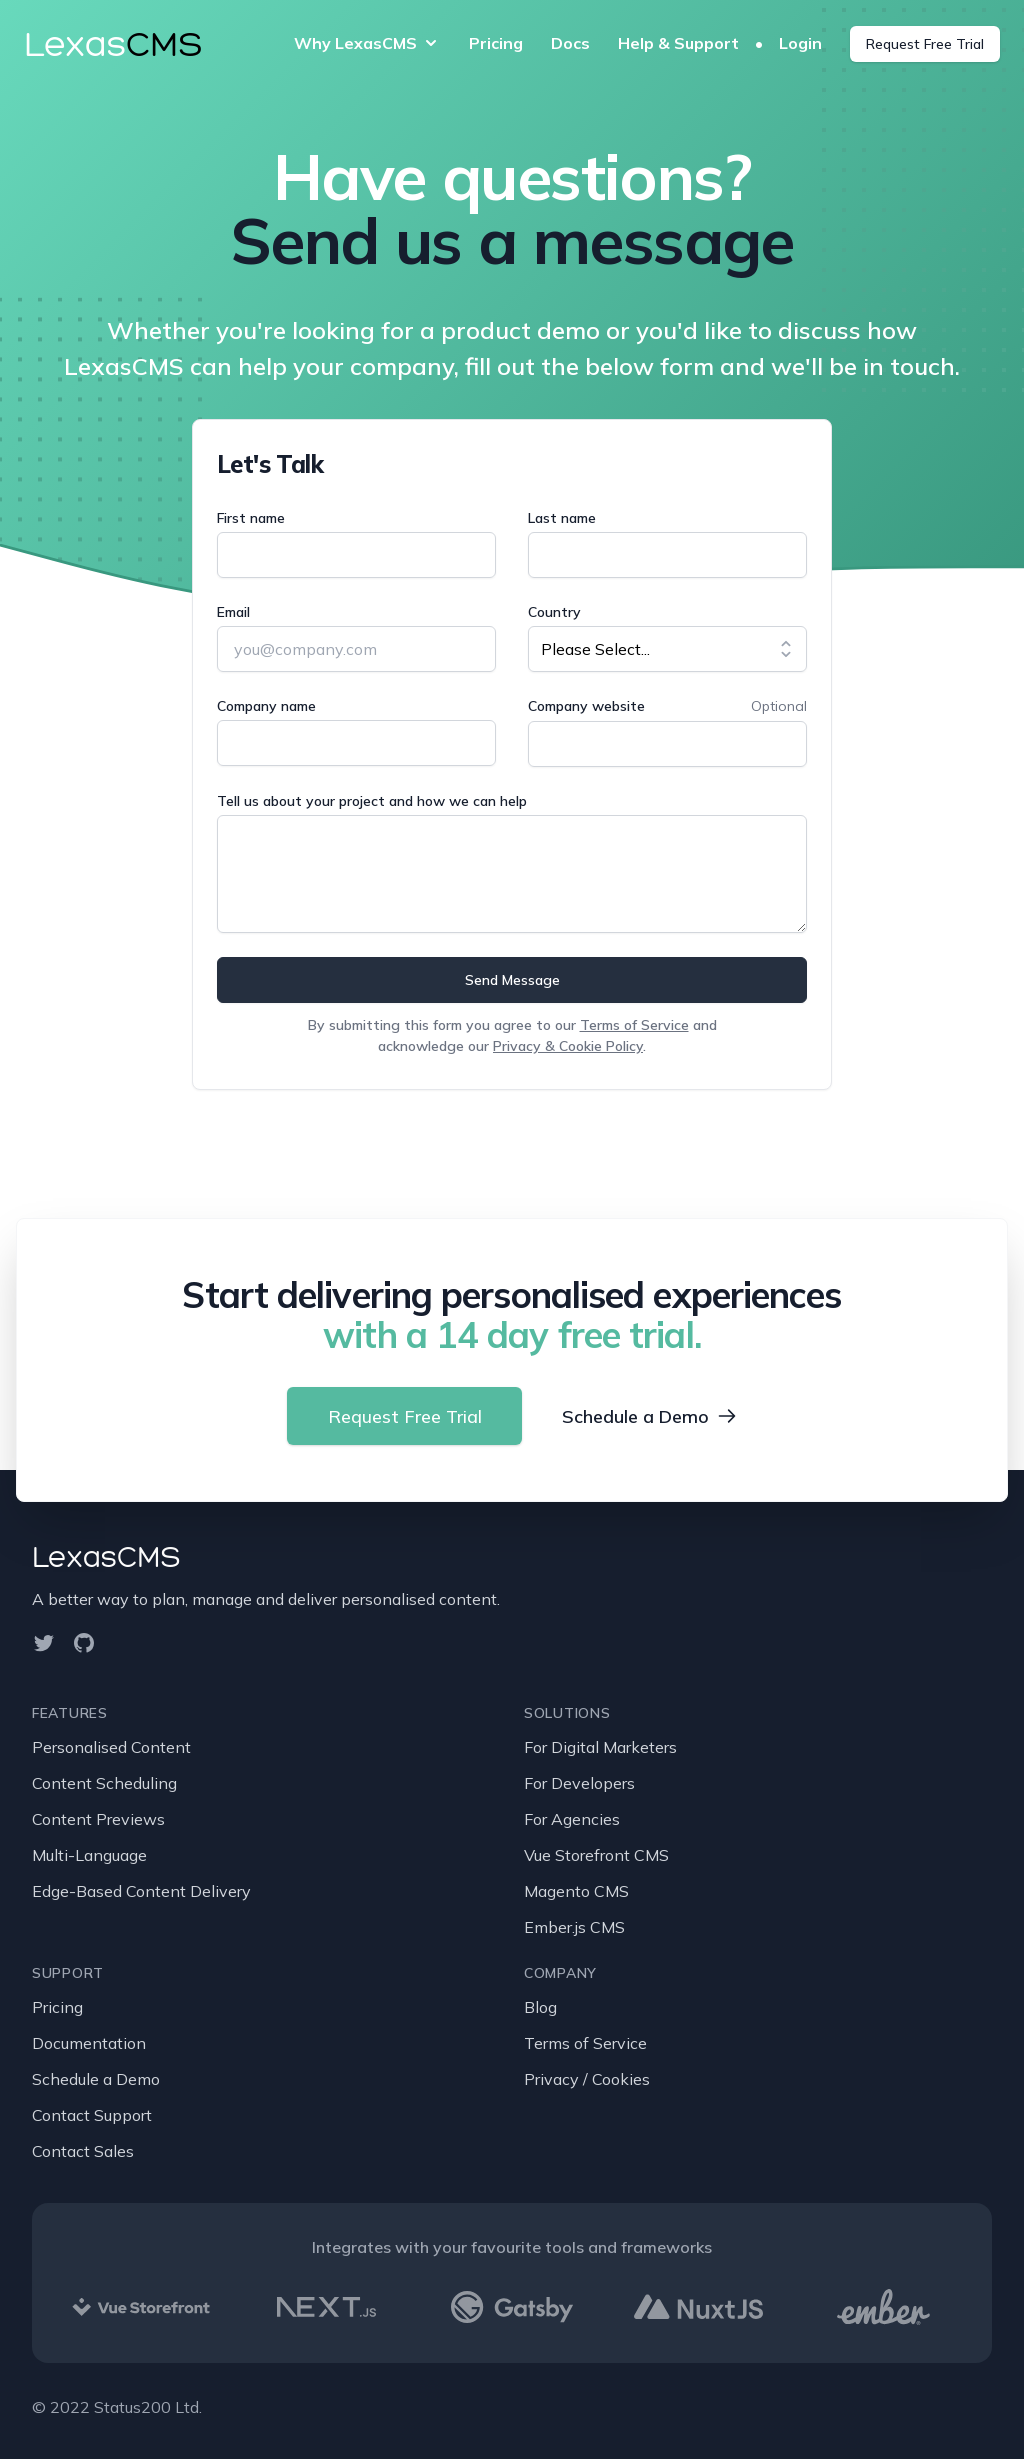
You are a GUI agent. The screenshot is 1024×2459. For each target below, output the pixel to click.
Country (554, 612)
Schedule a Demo (650, 1416)
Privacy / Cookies (587, 2079)
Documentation (89, 2043)
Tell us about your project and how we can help (372, 801)
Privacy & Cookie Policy (568, 1046)
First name (251, 518)
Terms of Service (634, 1025)
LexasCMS (106, 1556)
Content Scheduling (104, 1783)
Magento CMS (576, 1891)
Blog (540, 2007)
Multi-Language (89, 1855)
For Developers (579, 1783)
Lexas (113, 43)
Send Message (512, 980)
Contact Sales (83, 2151)
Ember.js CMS (574, 1927)
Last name (562, 518)
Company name (266, 706)
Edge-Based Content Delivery (141, 1891)
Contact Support (92, 2115)
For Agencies (572, 1819)
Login (802, 43)
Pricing (496, 43)
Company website (586, 706)
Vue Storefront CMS (596, 1855)
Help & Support (678, 43)
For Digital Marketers (600, 1747)
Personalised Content (111, 1747)
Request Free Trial (925, 44)
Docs (570, 43)
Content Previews (98, 1819)
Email (233, 612)
